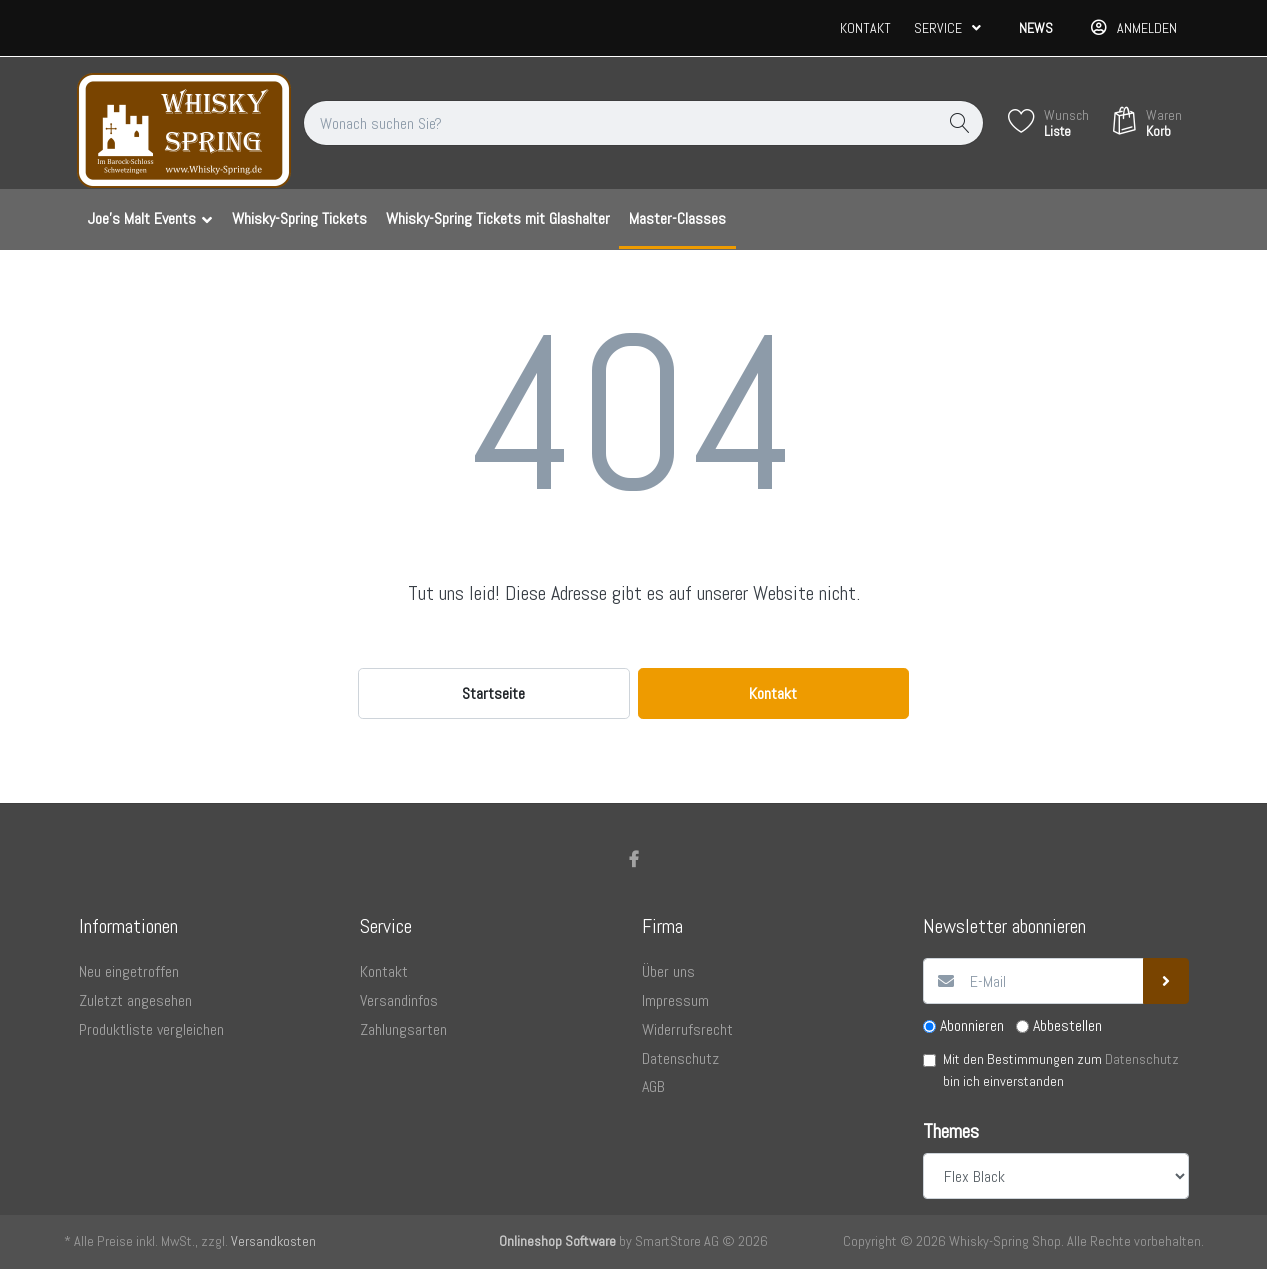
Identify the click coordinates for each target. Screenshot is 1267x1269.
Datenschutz (1142, 1059)
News (1036, 28)
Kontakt (865, 28)
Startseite (493, 693)
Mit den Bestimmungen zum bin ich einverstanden (1061, 1070)
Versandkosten (273, 1241)
